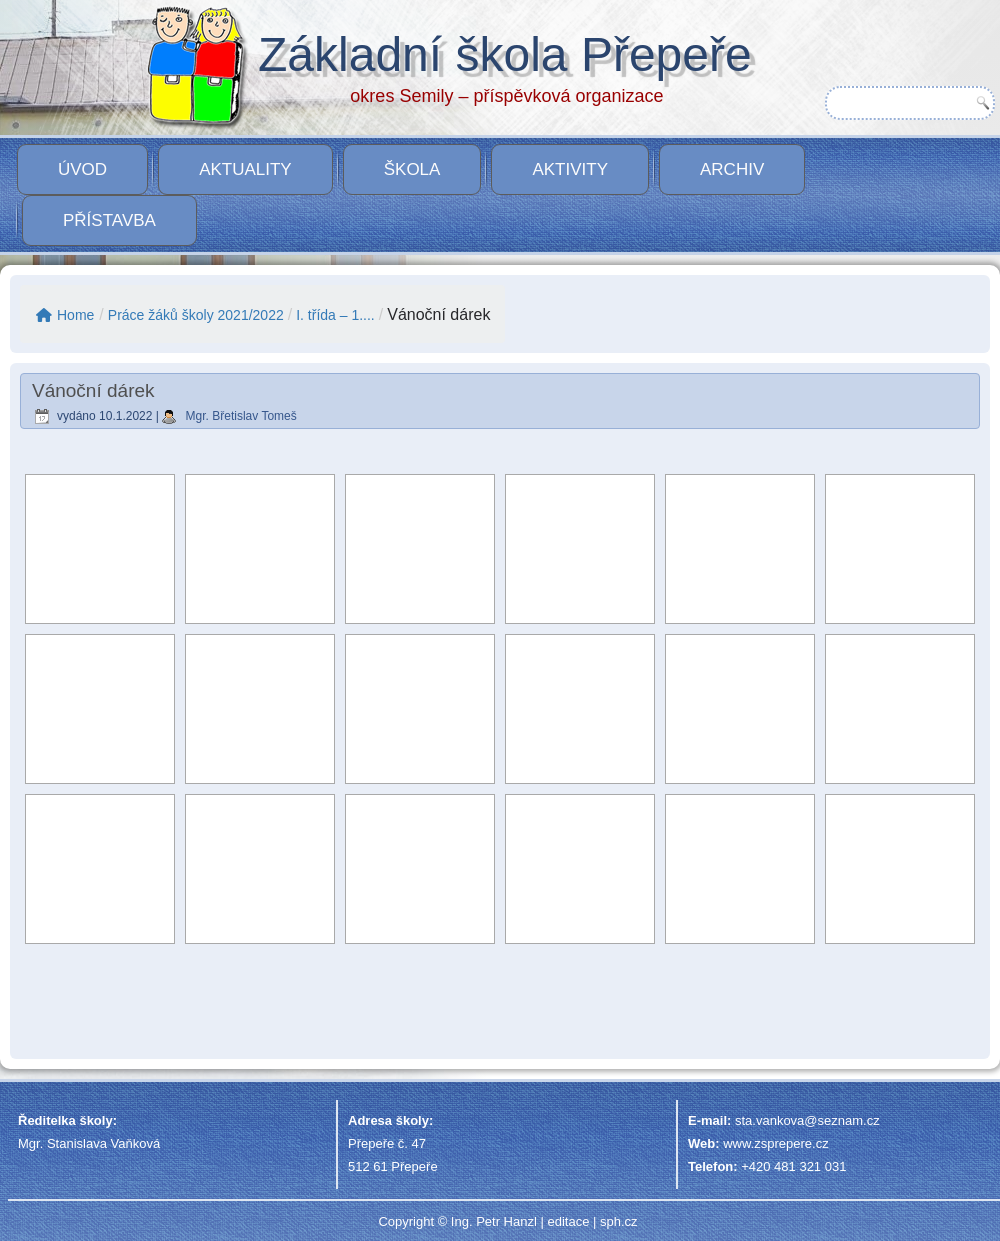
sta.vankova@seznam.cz (807, 1120)
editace (568, 1221)
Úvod (82, 169)
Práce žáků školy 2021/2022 (196, 315)
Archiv (732, 169)
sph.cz (619, 1221)
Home (65, 315)
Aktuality (245, 169)
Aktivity (570, 169)
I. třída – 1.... (335, 315)
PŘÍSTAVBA (109, 220)
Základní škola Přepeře (505, 54)
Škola (412, 169)
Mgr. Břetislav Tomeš (241, 416)
